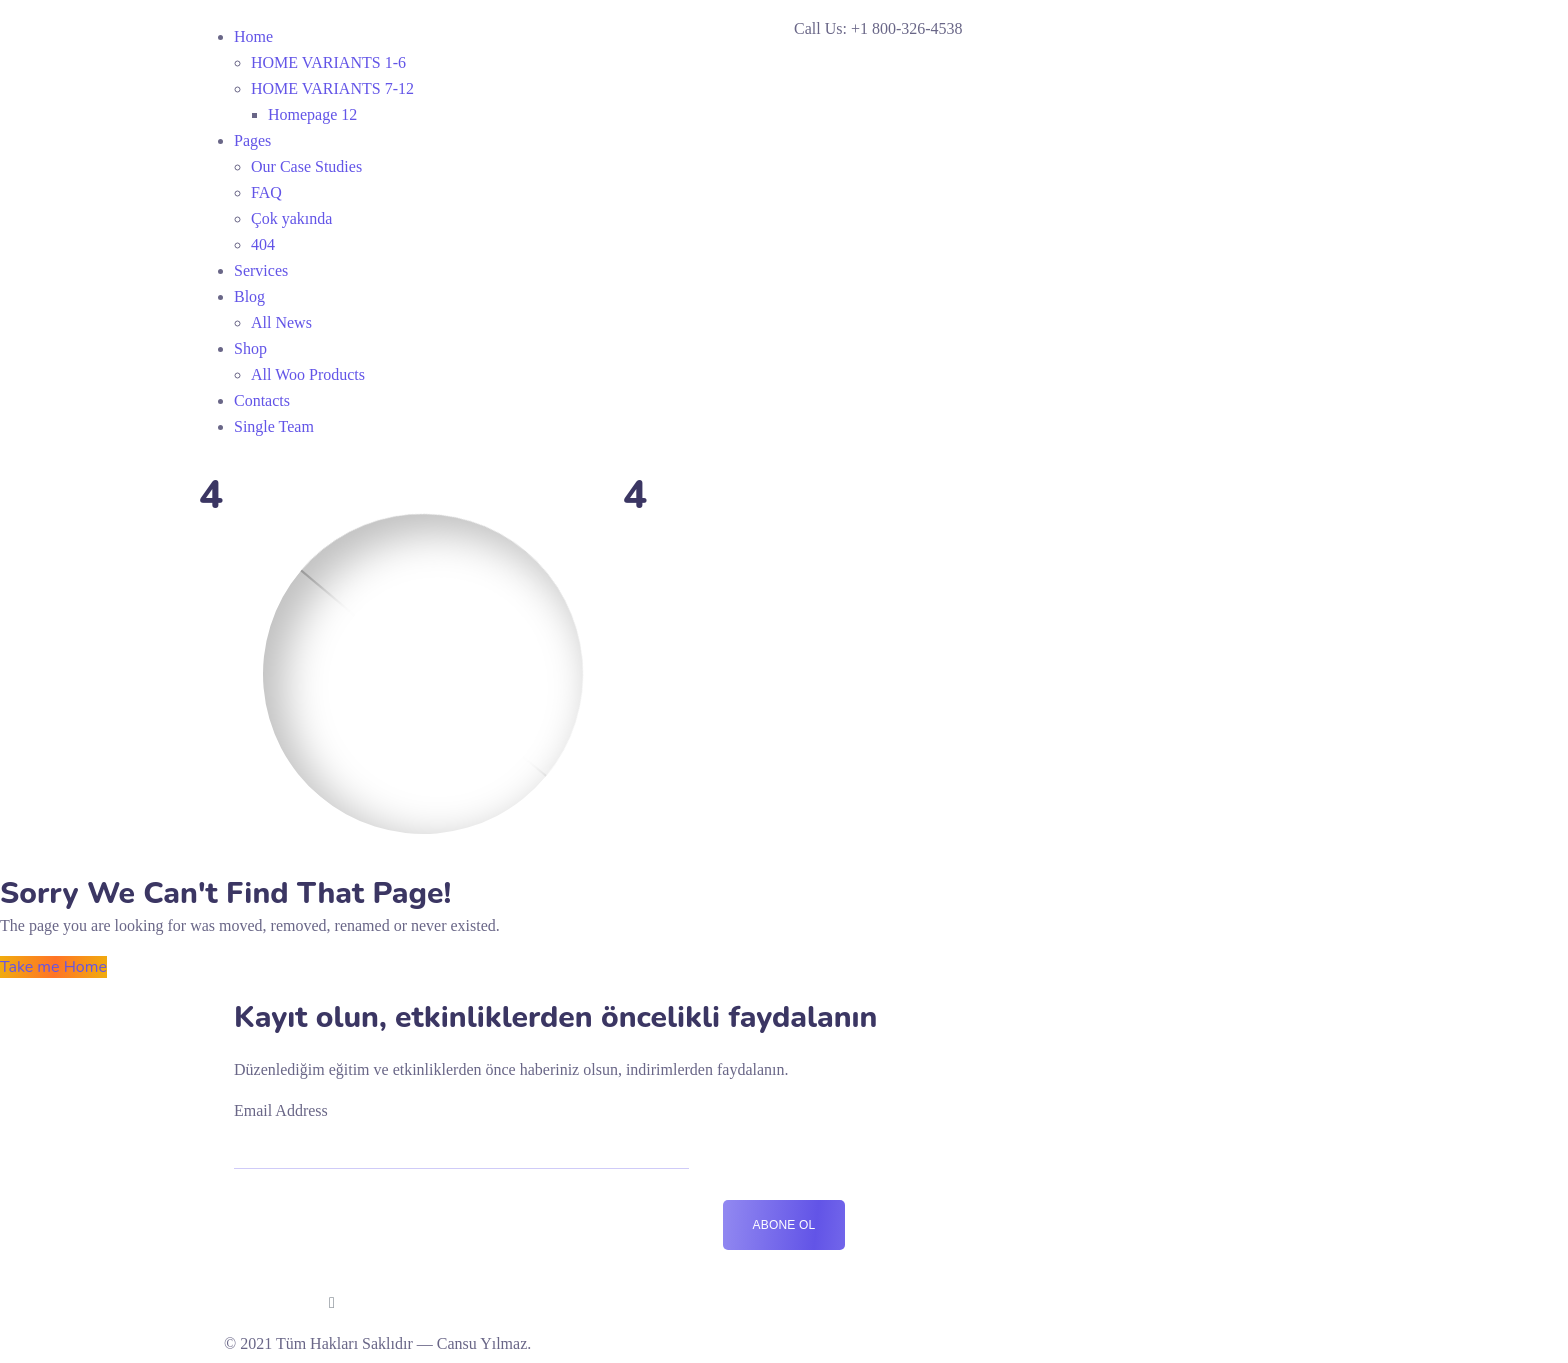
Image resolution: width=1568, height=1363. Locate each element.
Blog (249, 296)
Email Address (281, 1110)
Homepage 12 (312, 114)
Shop (250, 348)
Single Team (274, 426)
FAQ (266, 192)
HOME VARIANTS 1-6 (328, 62)
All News (281, 322)
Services (261, 270)
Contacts (262, 400)
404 (263, 244)
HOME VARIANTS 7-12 (332, 88)
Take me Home (53, 967)
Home (253, 36)
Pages (252, 140)
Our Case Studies (306, 166)
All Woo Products (308, 374)
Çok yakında (291, 218)
